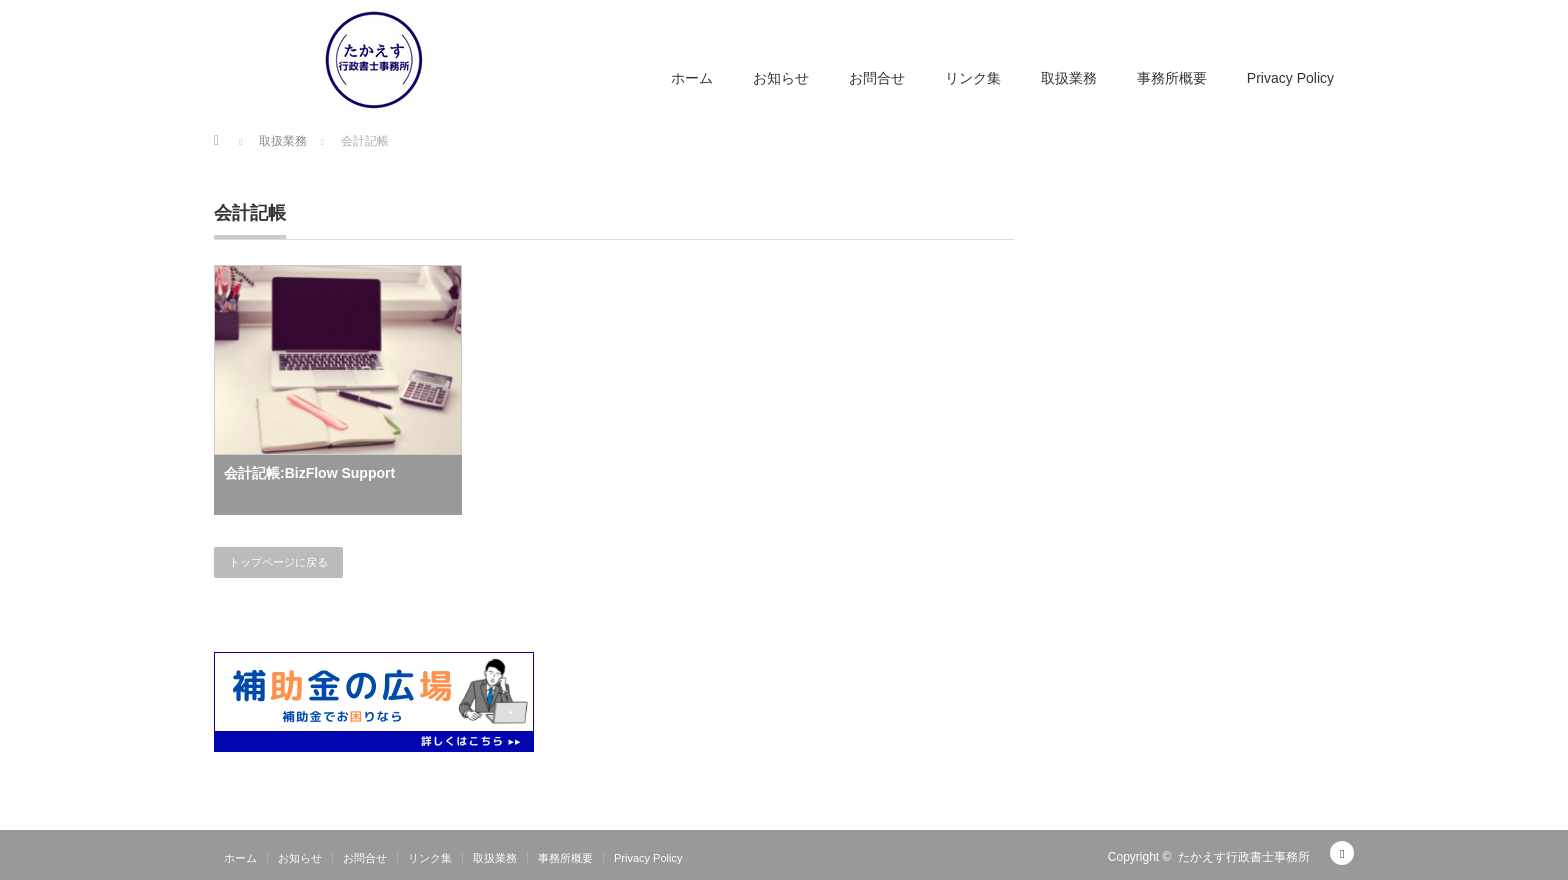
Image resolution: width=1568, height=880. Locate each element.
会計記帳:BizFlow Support (309, 473)
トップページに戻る (278, 562)
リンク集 (973, 78)
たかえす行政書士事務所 (1244, 857)
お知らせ (781, 78)
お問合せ (877, 78)
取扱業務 (1069, 78)
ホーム (692, 78)
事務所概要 (1172, 78)
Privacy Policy (1290, 78)
